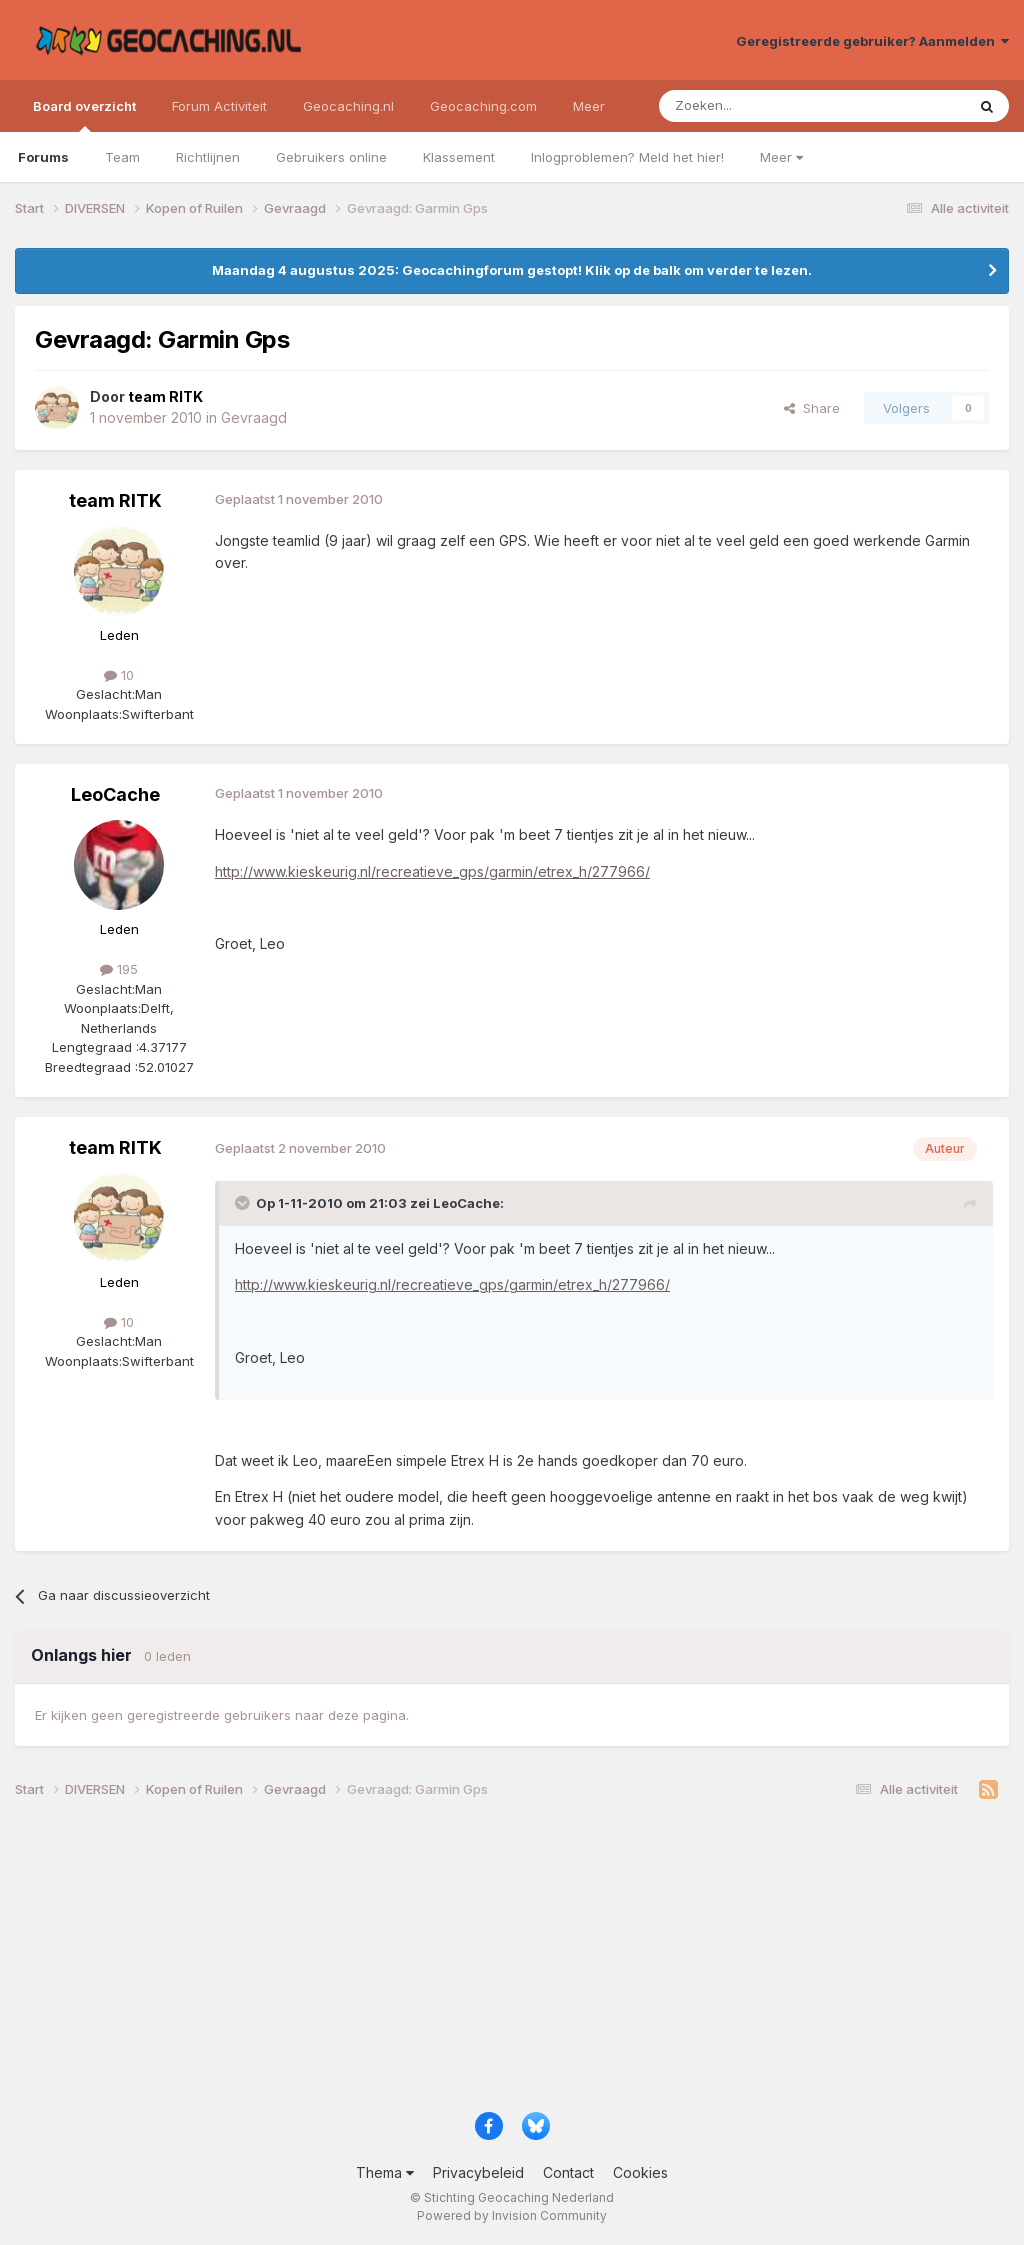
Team (122, 157)
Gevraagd (254, 417)
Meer (781, 157)
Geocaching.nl (348, 106)
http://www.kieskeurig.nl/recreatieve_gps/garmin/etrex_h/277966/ (432, 871)
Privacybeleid (478, 2172)
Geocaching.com (483, 106)
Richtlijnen (208, 157)
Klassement (459, 157)
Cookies (640, 2172)
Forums (43, 157)
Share (812, 408)
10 (119, 675)
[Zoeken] (750, 106)
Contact (568, 2172)
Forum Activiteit (219, 106)
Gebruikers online (331, 157)
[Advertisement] (512, 1962)
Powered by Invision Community (512, 2215)
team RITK (115, 500)
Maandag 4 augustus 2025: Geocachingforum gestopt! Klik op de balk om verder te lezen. (512, 270)
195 (119, 969)
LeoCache (115, 794)
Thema (385, 2172)
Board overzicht (84, 115)
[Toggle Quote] (244, 1203)
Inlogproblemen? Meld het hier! (627, 157)
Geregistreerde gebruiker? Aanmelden (872, 41)
